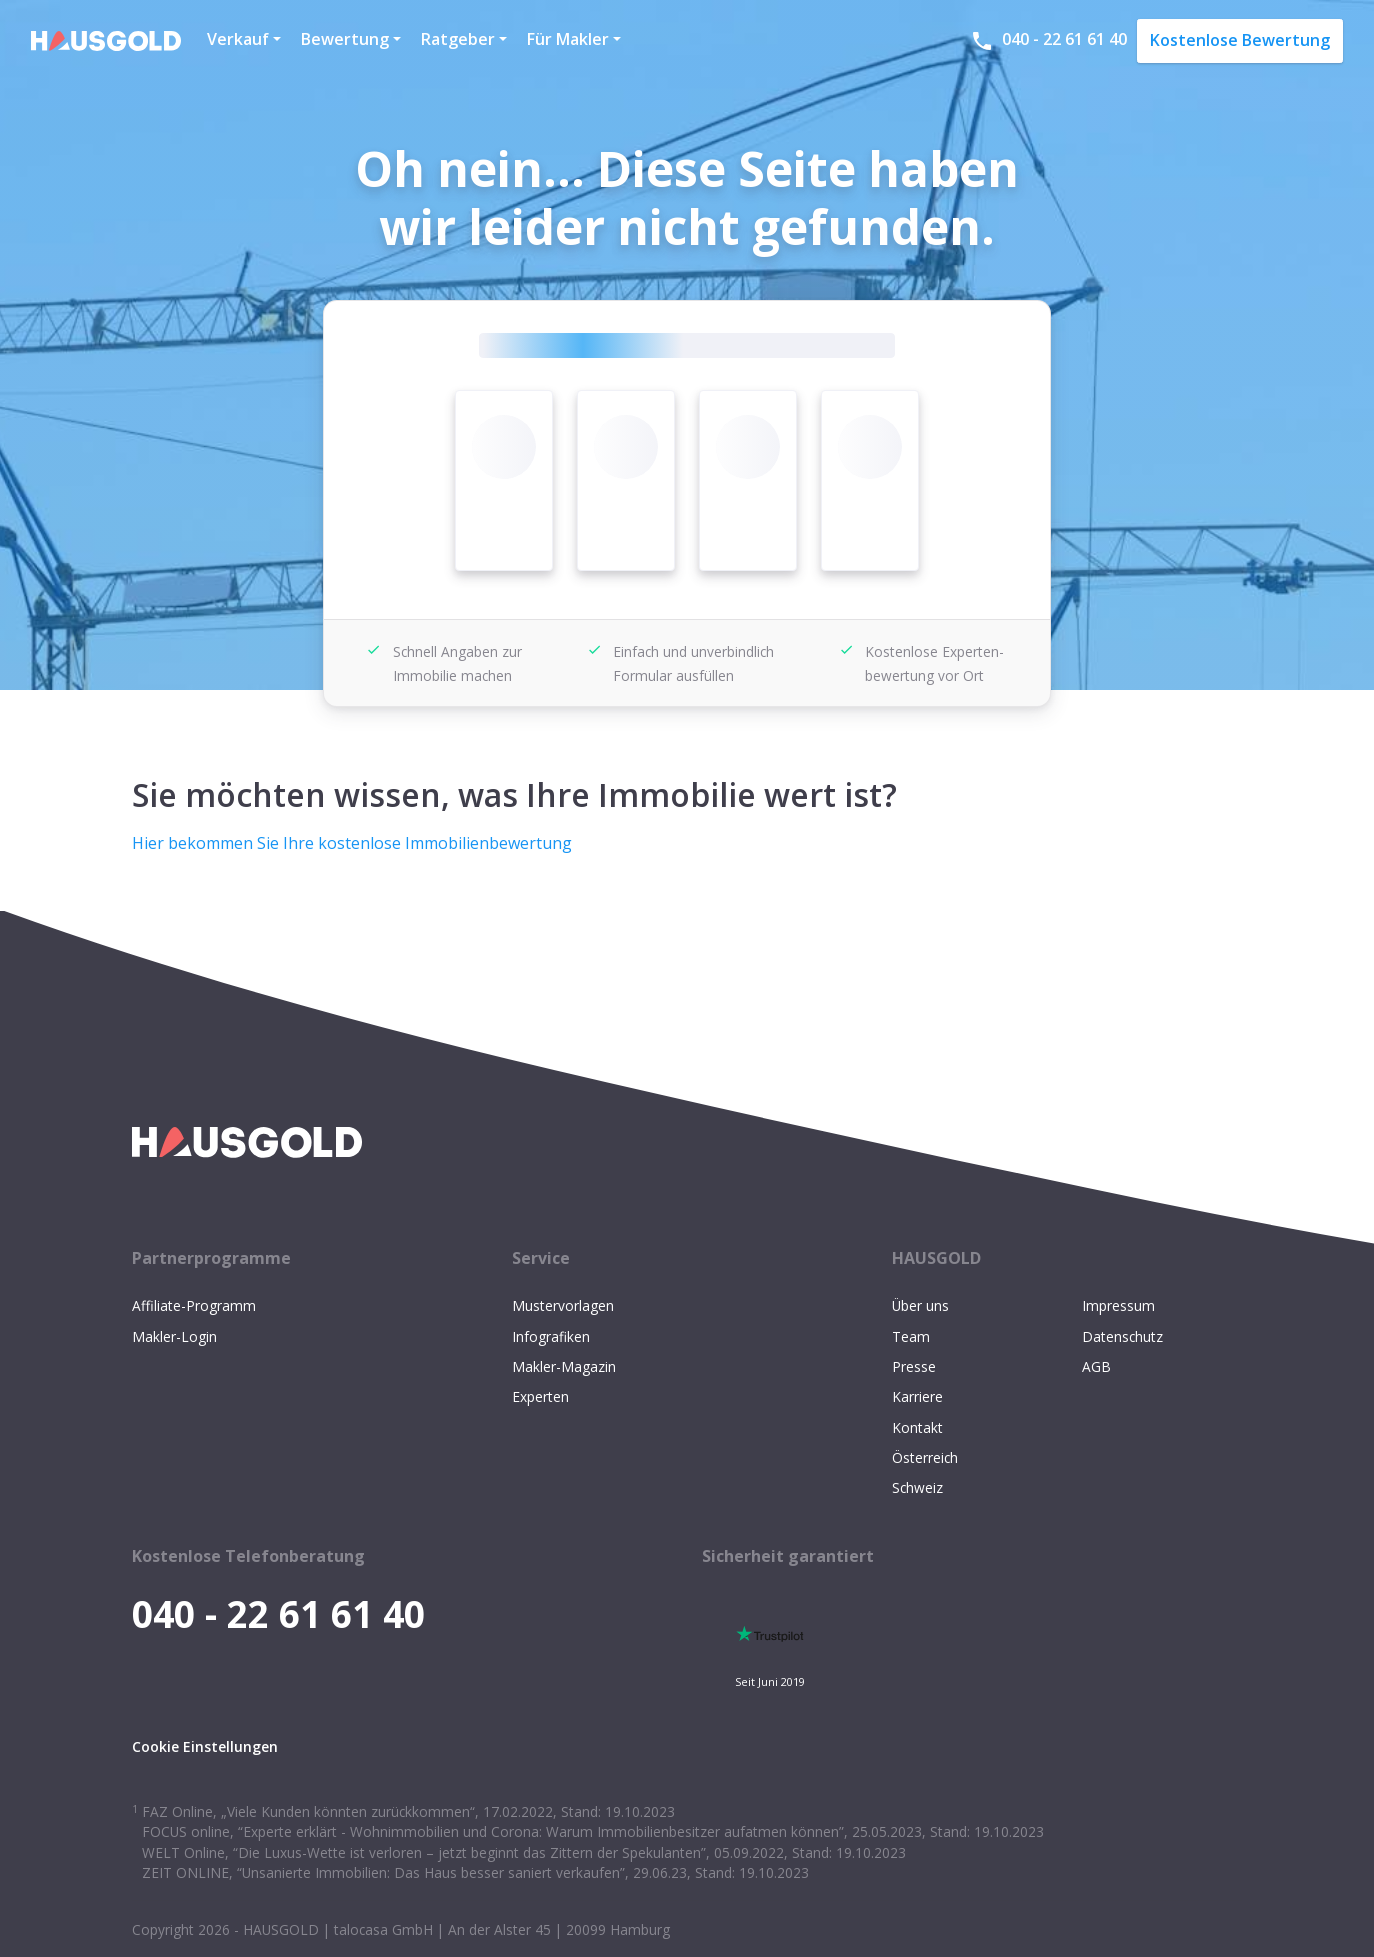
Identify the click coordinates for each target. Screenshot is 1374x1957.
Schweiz (917, 1487)
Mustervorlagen (563, 1305)
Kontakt (917, 1427)
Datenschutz (1122, 1336)
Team (911, 1336)
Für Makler (568, 39)
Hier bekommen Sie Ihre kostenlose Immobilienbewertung (352, 843)
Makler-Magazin (564, 1366)
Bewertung (345, 39)
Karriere (917, 1396)
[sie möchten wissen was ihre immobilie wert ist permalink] (122, 771)
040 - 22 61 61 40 (1048, 40)
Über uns (920, 1305)
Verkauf (238, 39)
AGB (1096, 1366)
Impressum (1118, 1305)
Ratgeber (458, 39)
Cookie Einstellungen (205, 1746)
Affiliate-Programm (194, 1305)
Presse (914, 1366)
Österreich (925, 1457)
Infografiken (551, 1336)
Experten (540, 1396)
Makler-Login (174, 1336)
